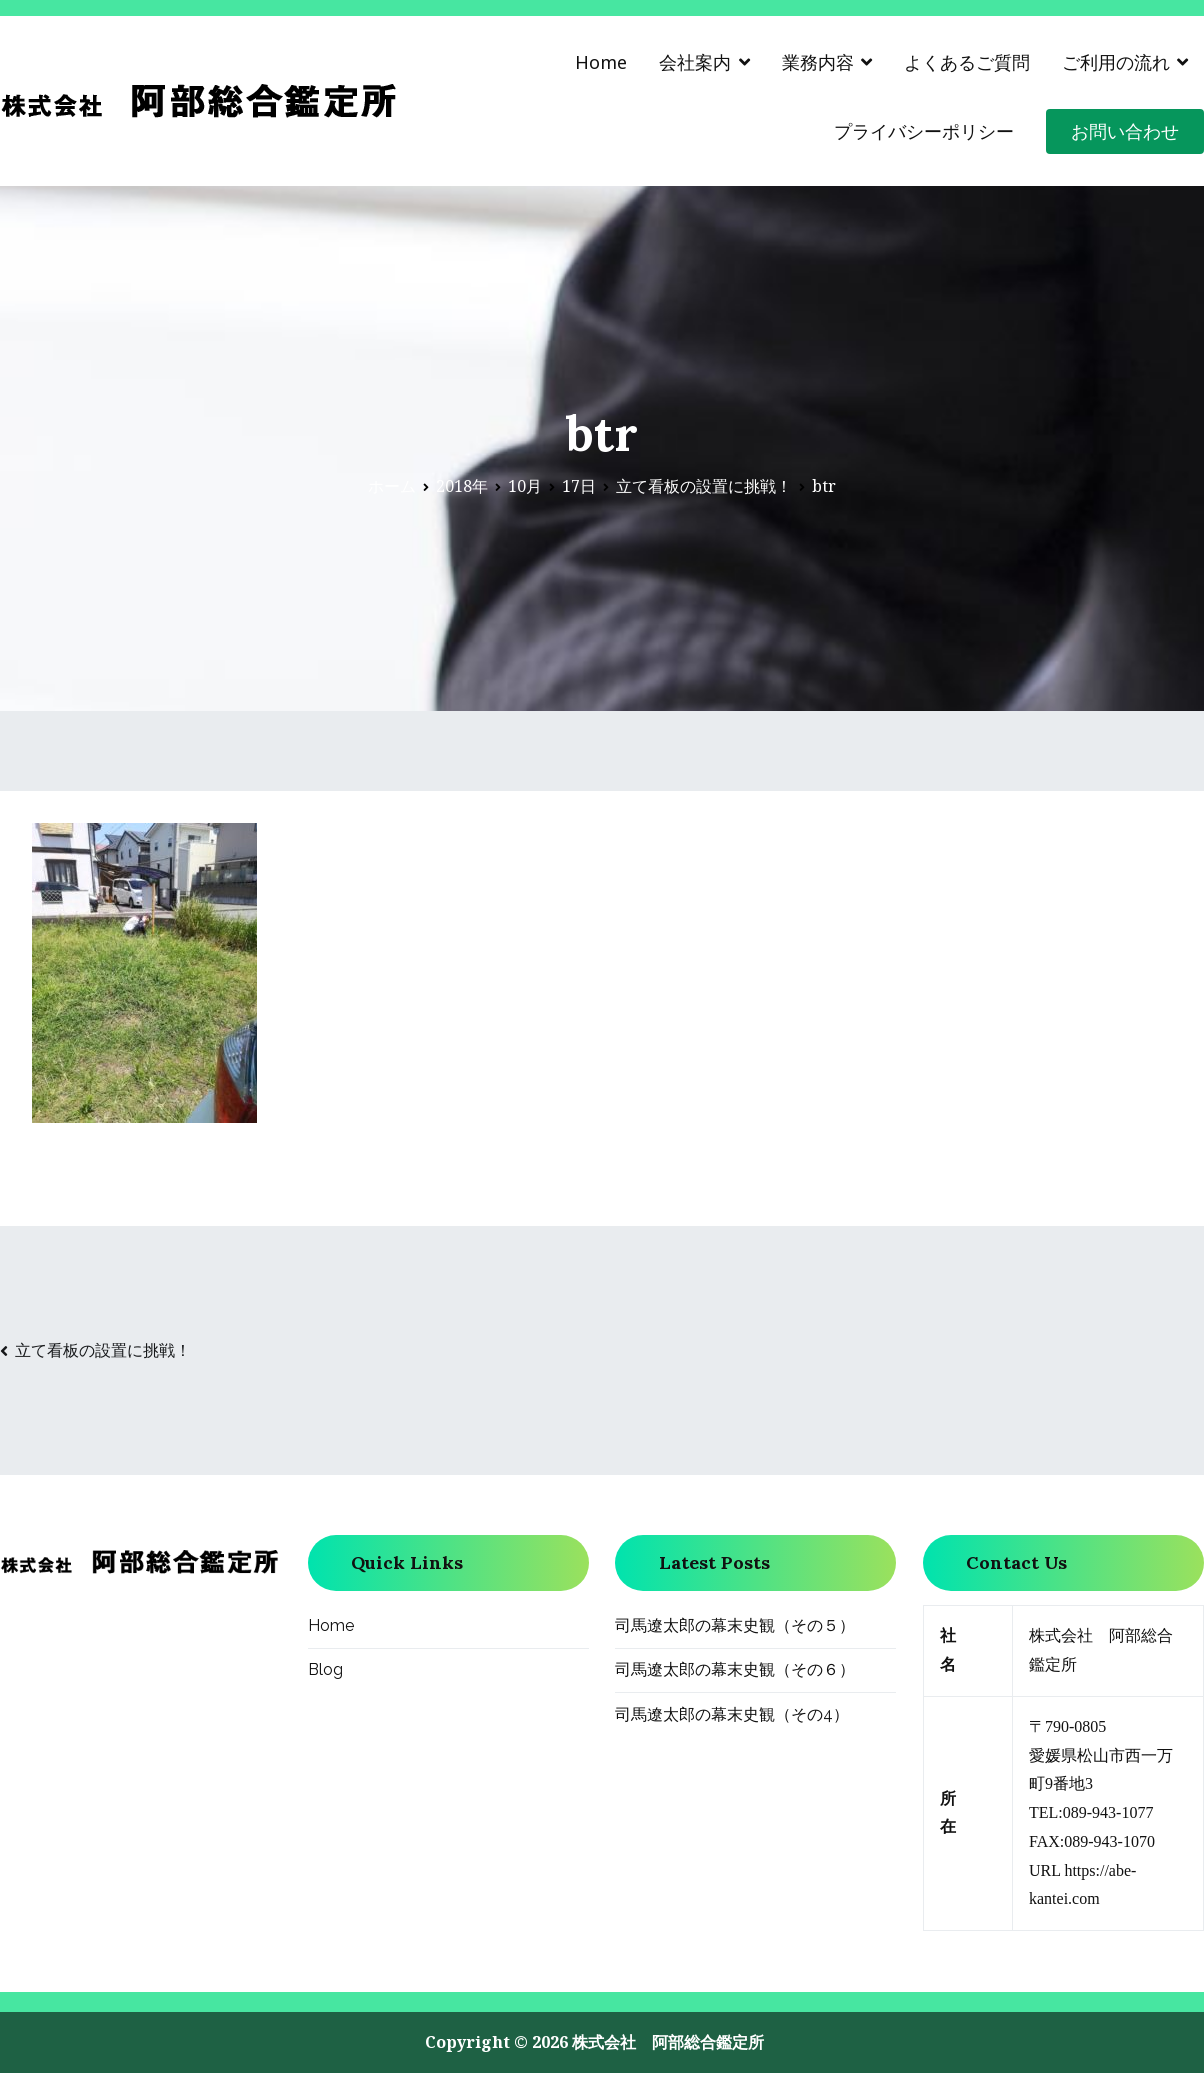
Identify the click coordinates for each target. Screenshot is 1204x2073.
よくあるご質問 (967, 62)
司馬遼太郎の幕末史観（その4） (732, 1714)
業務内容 (818, 62)
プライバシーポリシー (924, 131)
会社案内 (695, 62)
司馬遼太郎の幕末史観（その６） (735, 1669)
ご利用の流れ (1116, 62)
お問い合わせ (1125, 131)
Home (601, 62)
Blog (325, 1669)
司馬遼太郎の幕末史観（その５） (735, 1625)
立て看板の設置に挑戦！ (103, 1350)
